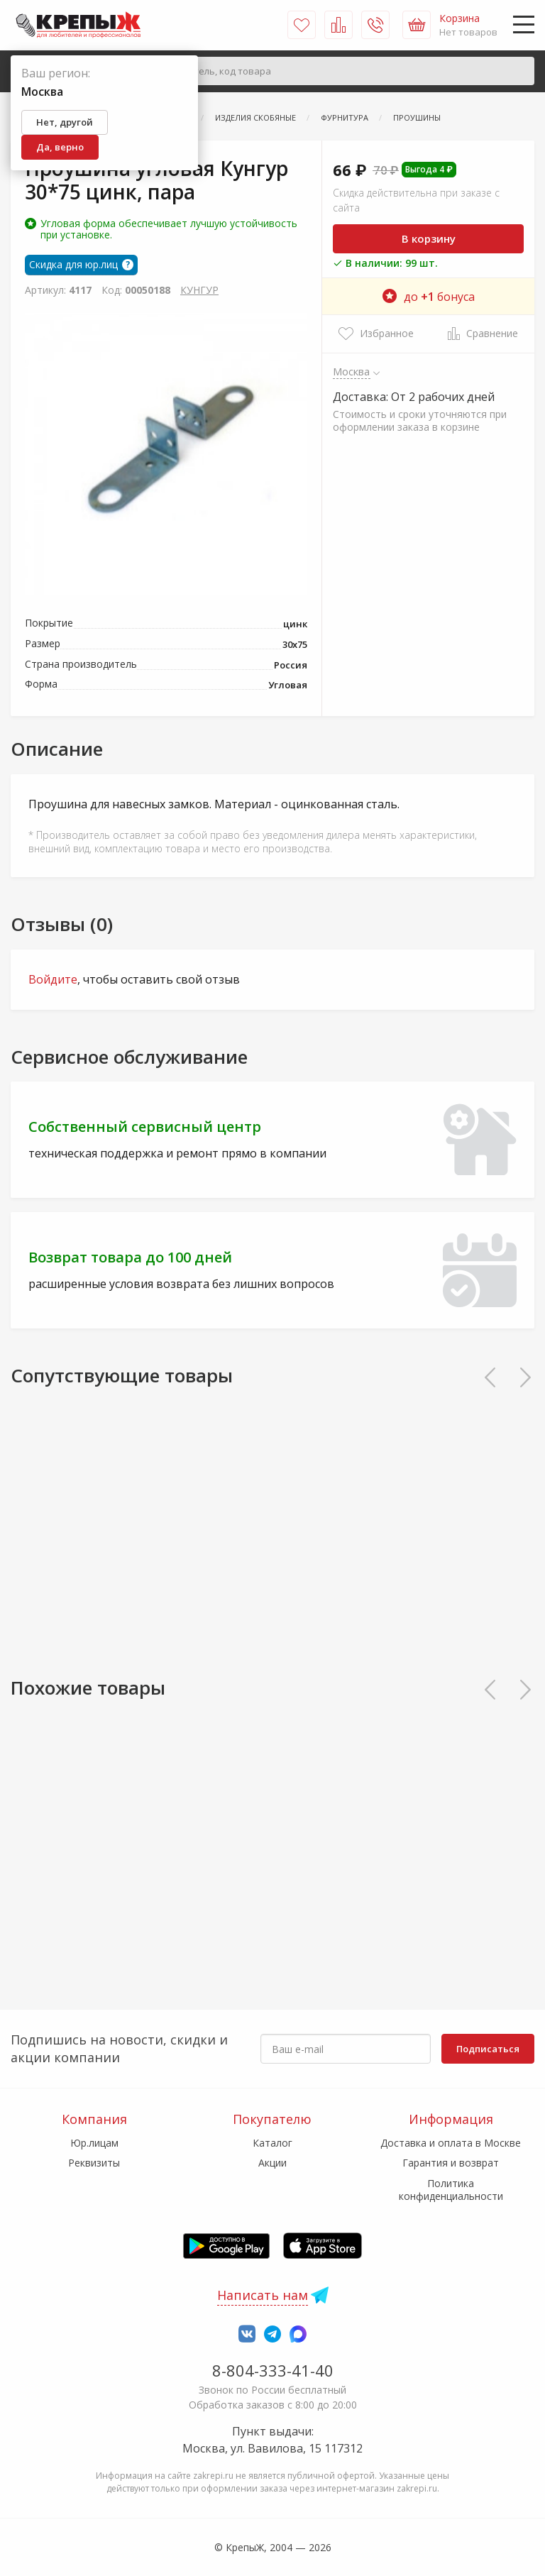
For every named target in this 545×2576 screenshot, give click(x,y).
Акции (272, 2162)
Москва (351, 371)
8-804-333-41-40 (273, 2370)
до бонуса (428, 296)
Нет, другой (64, 122)
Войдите (52, 979)
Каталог (272, 2143)
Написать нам (262, 2294)
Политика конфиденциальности (451, 2189)
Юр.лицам (94, 2143)
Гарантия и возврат (450, 2162)
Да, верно (60, 147)
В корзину (429, 238)
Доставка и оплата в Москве (450, 2143)
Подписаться (487, 2048)
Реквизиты (94, 2162)
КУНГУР (199, 290)
